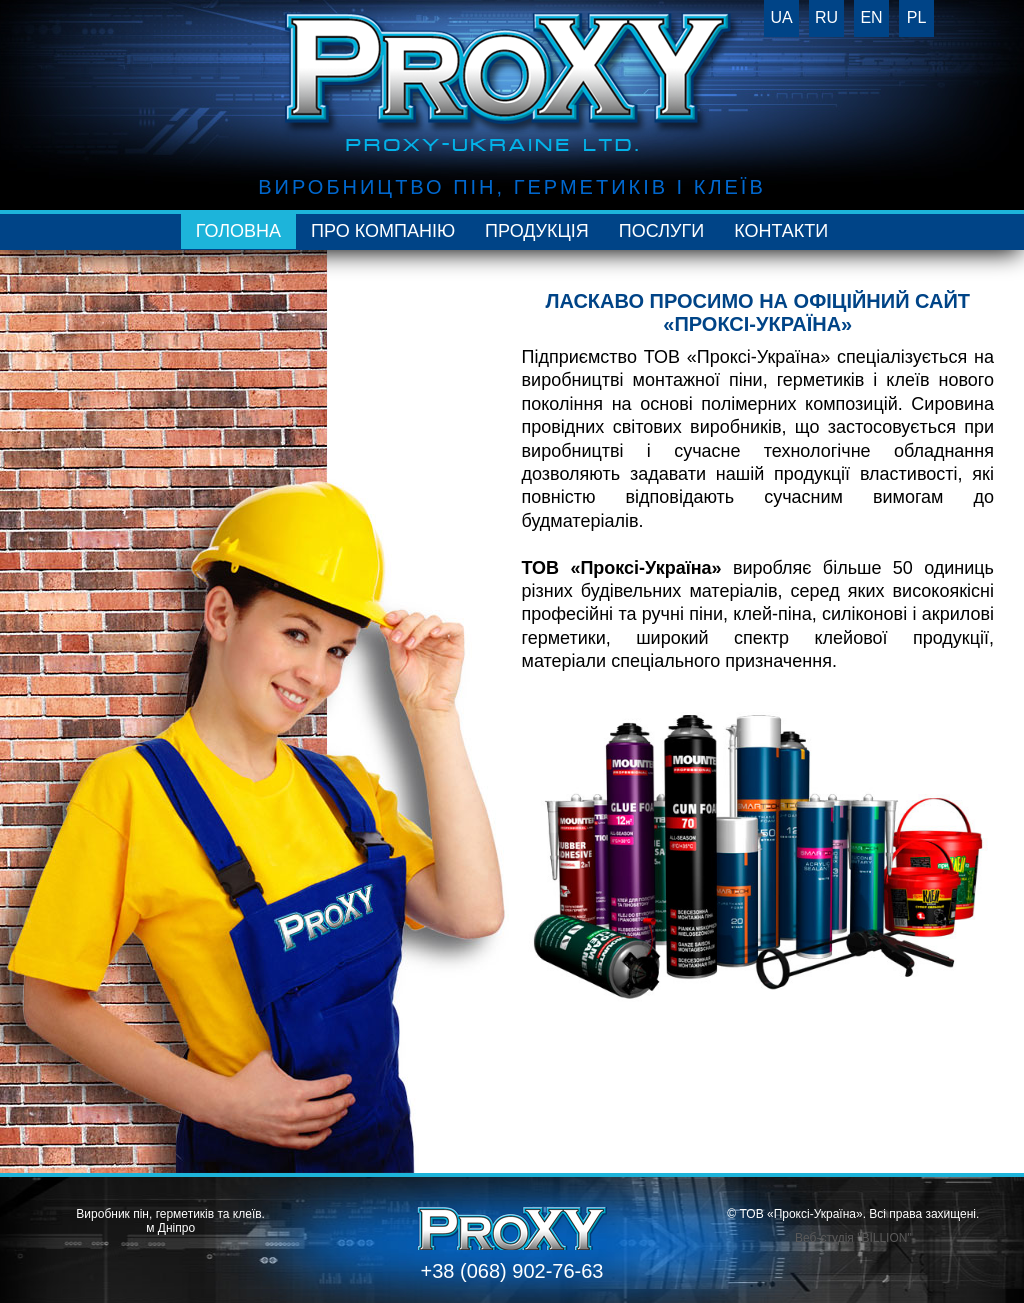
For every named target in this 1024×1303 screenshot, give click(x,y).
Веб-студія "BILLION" (853, 1238)
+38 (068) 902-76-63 (512, 1271)
